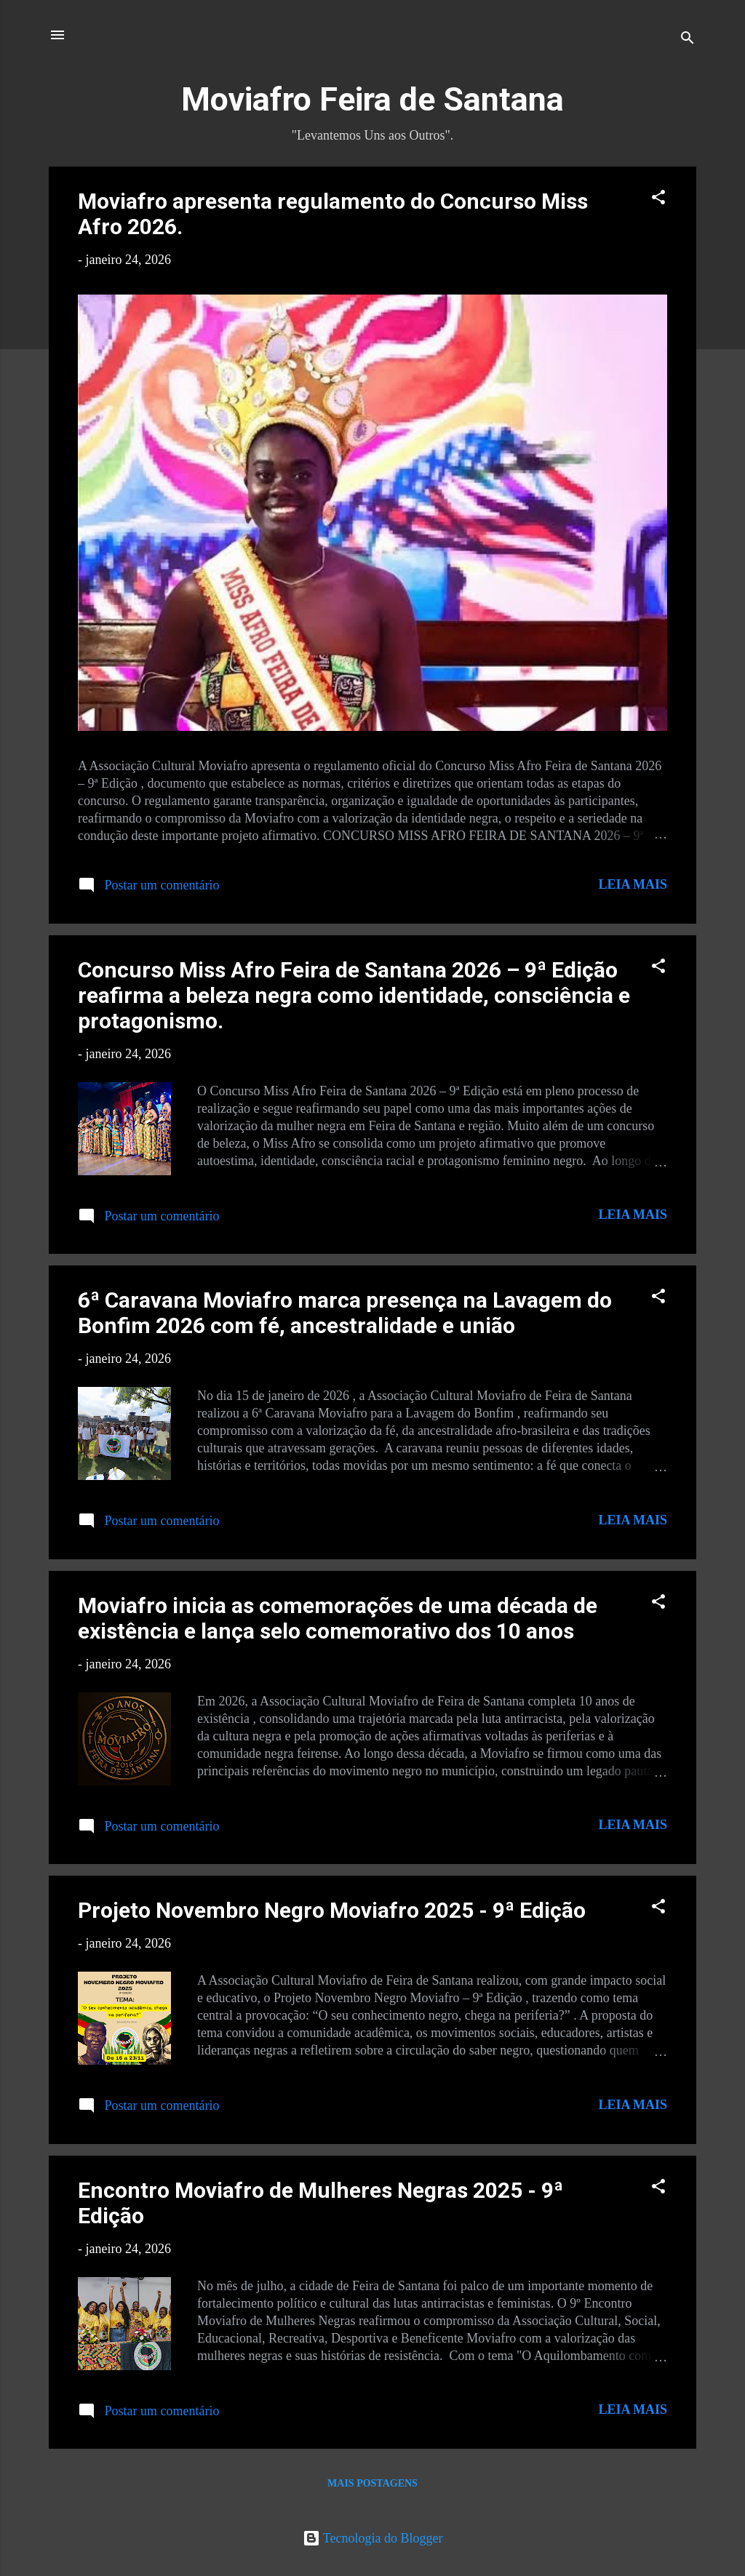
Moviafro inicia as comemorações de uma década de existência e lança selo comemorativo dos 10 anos (337, 1618)
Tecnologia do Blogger (373, 2538)
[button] (658, 199)
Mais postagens (372, 2483)
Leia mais (632, 884)
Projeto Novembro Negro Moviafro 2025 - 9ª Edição (332, 1910)
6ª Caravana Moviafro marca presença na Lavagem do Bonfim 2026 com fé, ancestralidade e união (345, 1312)
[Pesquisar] (687, 39)
